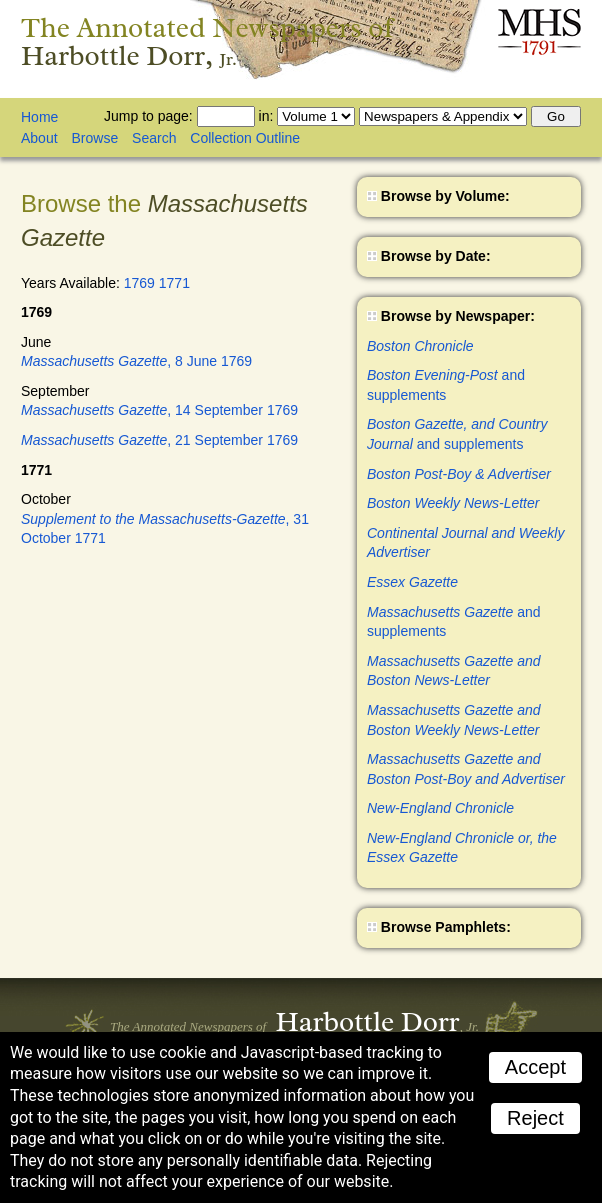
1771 (174, 283)
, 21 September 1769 (159, 440)
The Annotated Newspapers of (207, 41)
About (39, 138)
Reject (535, 1118)
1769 (139, 283)
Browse (94, 138)
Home (39, 117)
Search (154, 138)
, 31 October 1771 (165, 529)
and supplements (446, 385)
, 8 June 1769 (136, 361)
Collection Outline (245, 138)
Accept (535, 1067)
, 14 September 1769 (159, 410)
